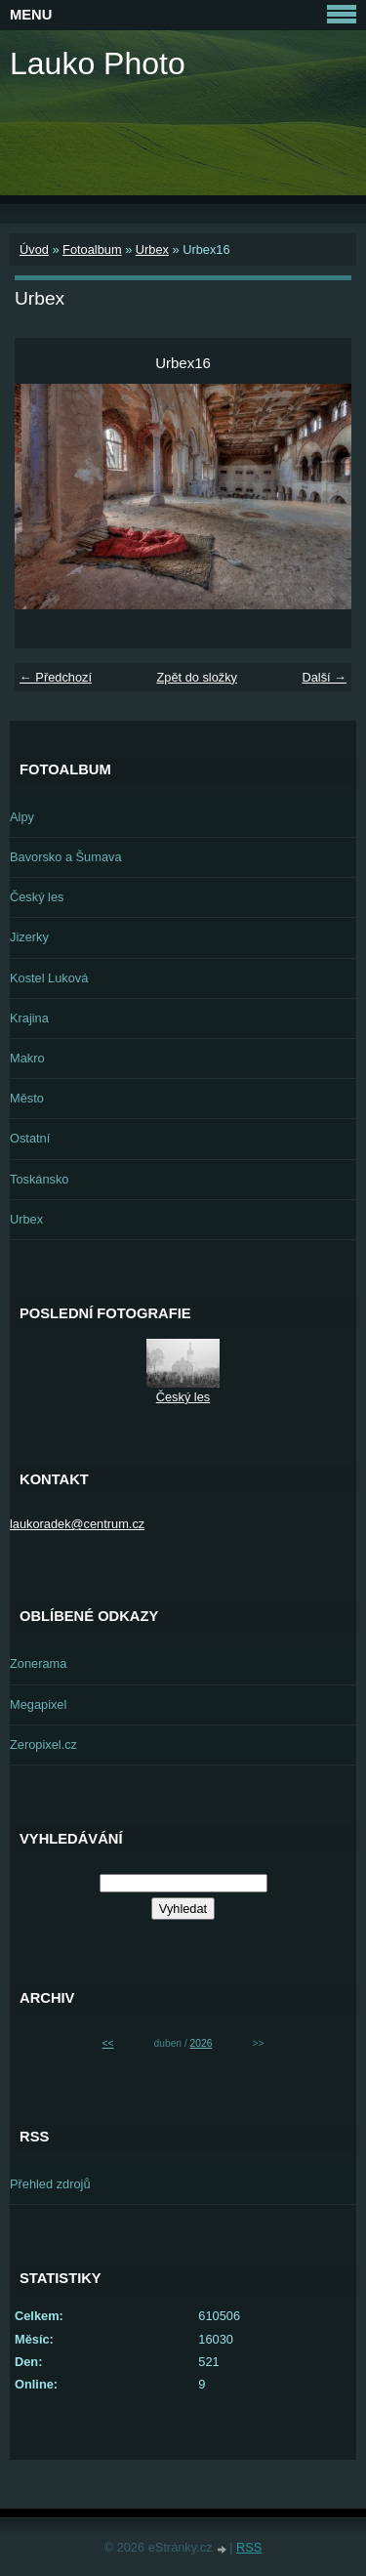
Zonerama (38, 1663)
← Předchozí (56, 677)
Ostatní (30, 1138)
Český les (36, 897)
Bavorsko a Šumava (66, 857)
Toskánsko (39, 1179)
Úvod (34, 249)
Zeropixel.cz (43, 1744)
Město (27, 1098)
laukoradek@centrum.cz (77, 1524)
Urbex (152, 249)
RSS (249, 2547)
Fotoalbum (91, 249)
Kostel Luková (49, 978)
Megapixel (38, 1704)
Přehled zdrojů (50, 2184)
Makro (27, 1058)
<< (108, 2043)
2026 (201, 2043)
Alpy (22, 817)
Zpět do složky (196, 677)
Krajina (29, 1018)
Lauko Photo (97, 63)
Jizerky (29, 937)
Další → (324, 677)
